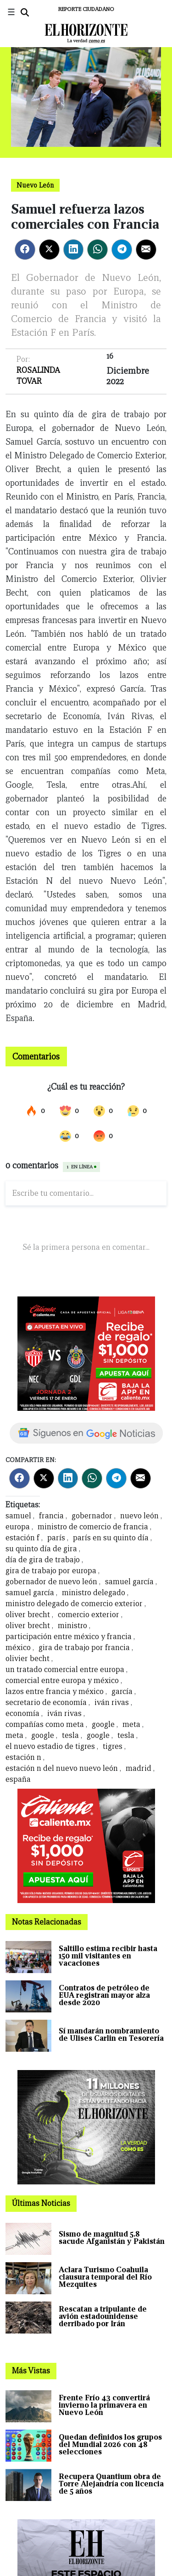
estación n (23, 1757)
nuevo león (139, 1516)
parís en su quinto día (111, 1538)
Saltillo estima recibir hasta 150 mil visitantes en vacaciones (108, 1956)
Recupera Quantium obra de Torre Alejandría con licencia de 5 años (111, 2484)
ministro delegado (93, 1592)
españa (18, 1779)
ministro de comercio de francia (93, 1527)
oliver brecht (28, 1614)
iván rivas (111, 1702)
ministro (72, 1625)
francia (51, 1516)
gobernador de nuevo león (52, 1581)
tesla (70, 1735)
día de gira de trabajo (43, 1560)
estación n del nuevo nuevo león (62, 1768)
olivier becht (28, 1658)
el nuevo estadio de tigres (50, 1746)
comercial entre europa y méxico (62, 1680)
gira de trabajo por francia (84, 1647)
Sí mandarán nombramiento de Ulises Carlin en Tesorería (111, 2034)
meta (131, 1724)
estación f (22, 1538)
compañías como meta (46, 1724)
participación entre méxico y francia (69, 1636)
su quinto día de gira (41, 1549)
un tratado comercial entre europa (65, 1669)
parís (56, 1538)
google (103, 1724)
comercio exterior (88, 1614)
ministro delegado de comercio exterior (75, 1603)
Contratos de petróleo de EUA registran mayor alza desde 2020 (104, 1995)
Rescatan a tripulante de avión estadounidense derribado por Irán (103, 2316)
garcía (122, 1691)
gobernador (92, 1516)
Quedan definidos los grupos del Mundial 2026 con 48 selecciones (110, 2444)
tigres (112, 1746)
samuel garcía (129, 1581)
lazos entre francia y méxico (55, 1691)
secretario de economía (47, 1702)
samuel (18, 1516)
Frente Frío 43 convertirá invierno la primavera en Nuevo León (104, 2405)
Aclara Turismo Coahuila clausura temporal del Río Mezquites (105, 2277)
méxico (18, 1647)
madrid (138, 1768)
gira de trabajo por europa (51, 1571)
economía (22, 1713)
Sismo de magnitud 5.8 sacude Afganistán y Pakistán (112, 2237)
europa (18, 1527)
